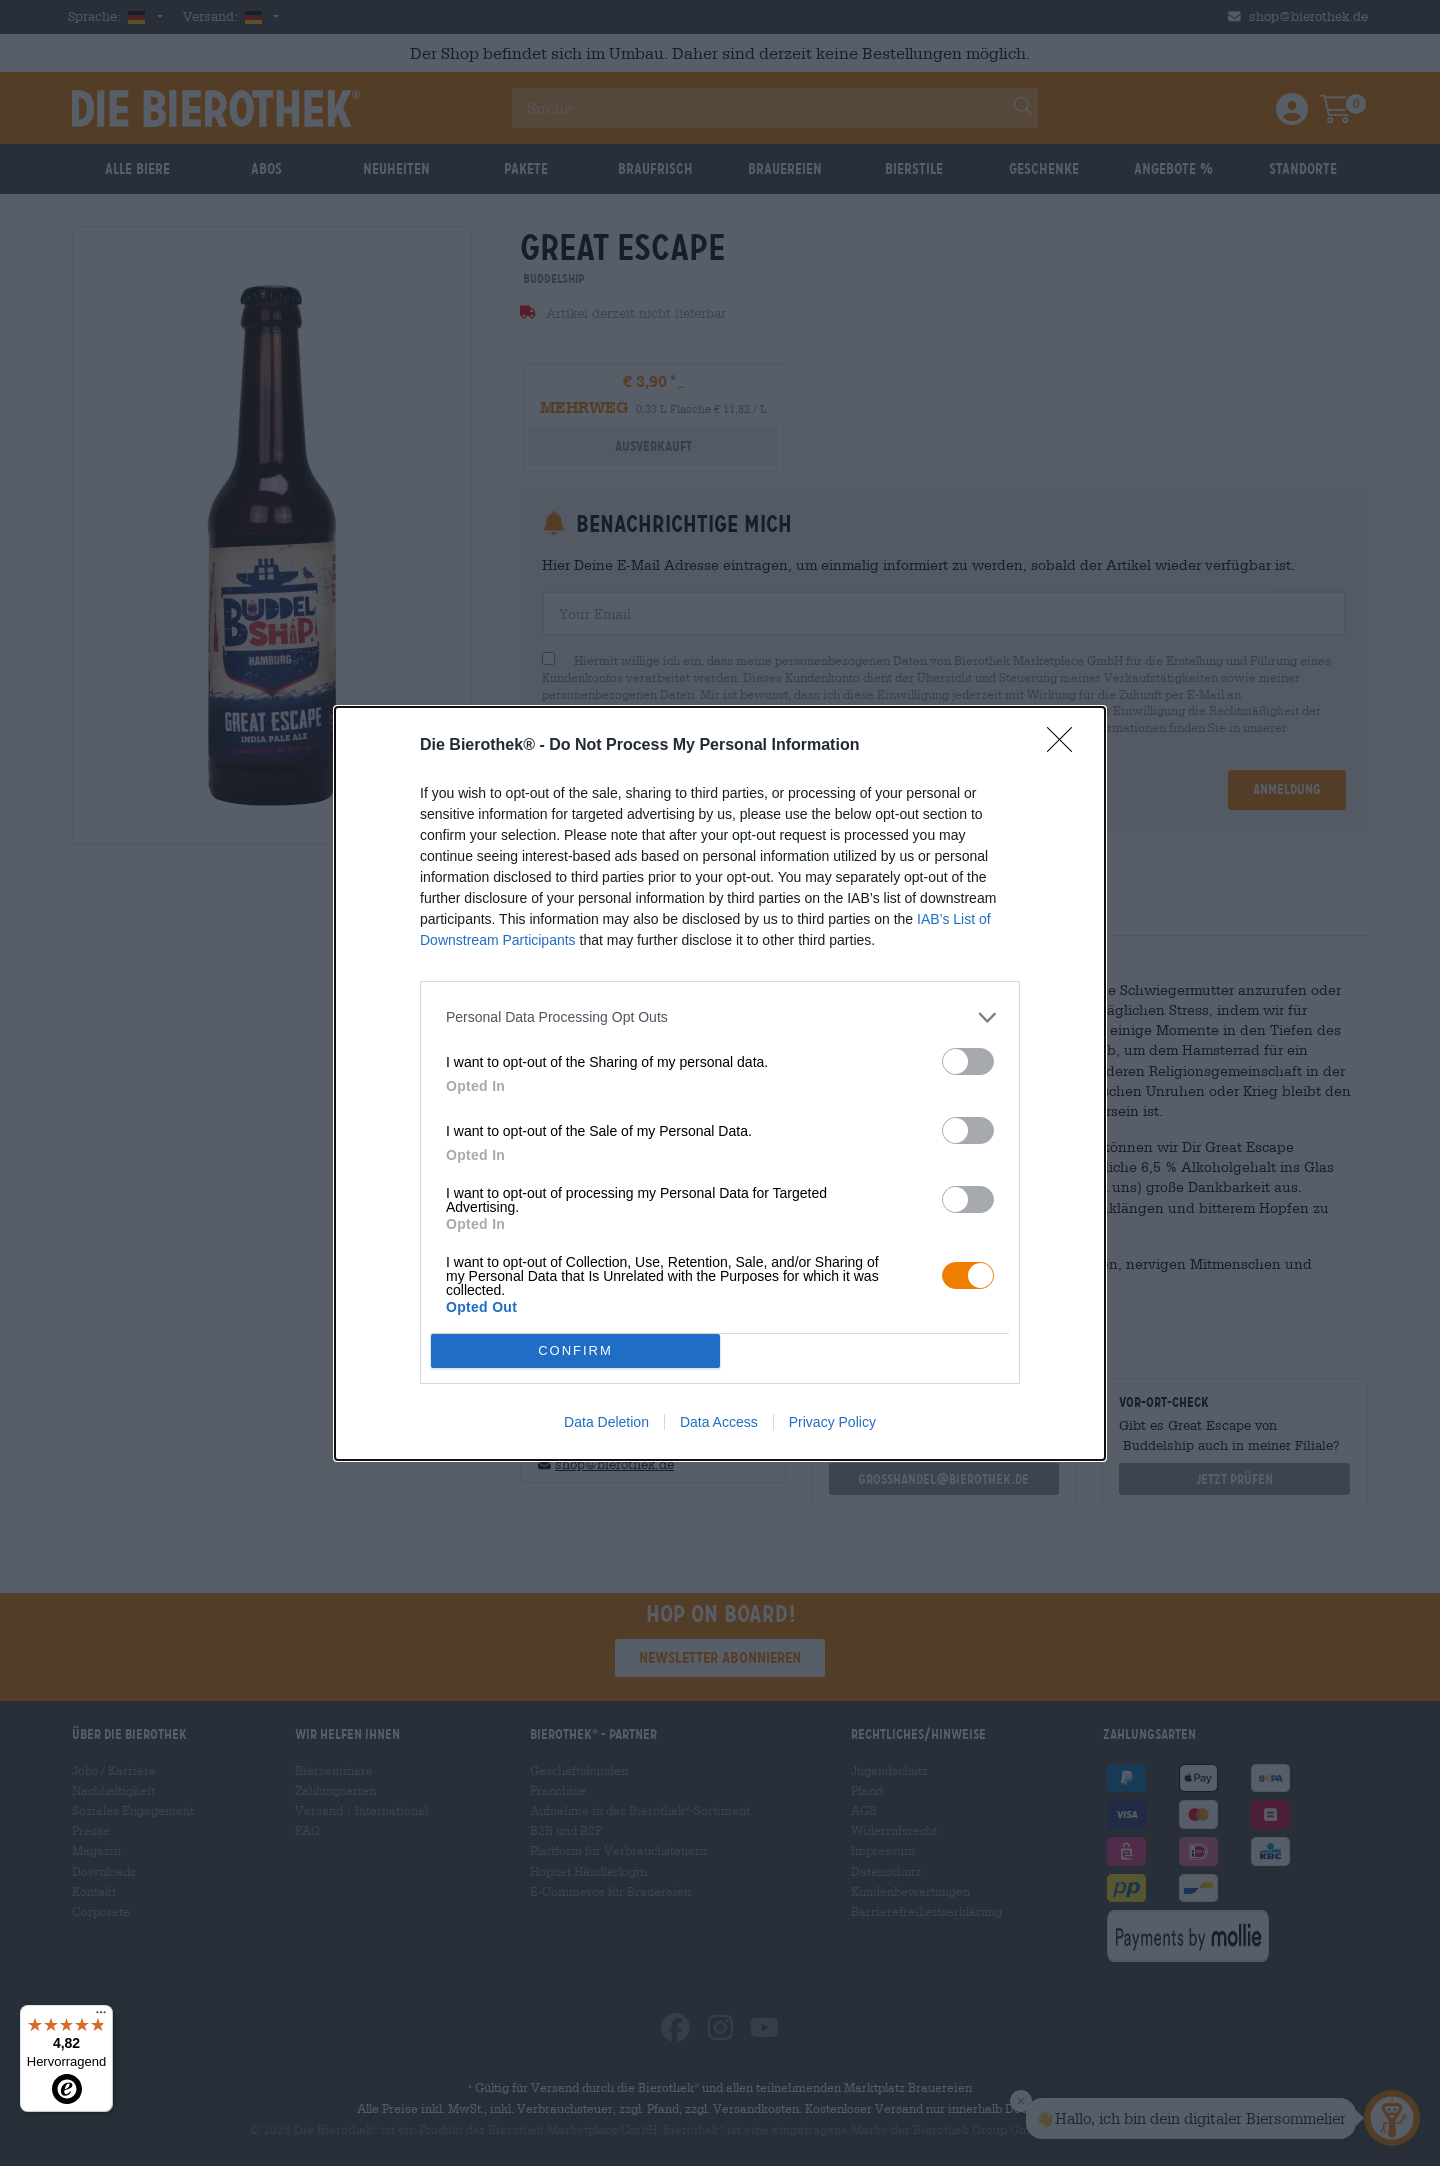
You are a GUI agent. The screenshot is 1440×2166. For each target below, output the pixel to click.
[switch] (968, 1061)
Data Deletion (606, 1422)
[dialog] (720, 1083)
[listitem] (720, 1017)
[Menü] (101, 2017)
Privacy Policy (832, 1422)
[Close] (1066, 746)
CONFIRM (575, 1350)
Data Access (719, 1422)
